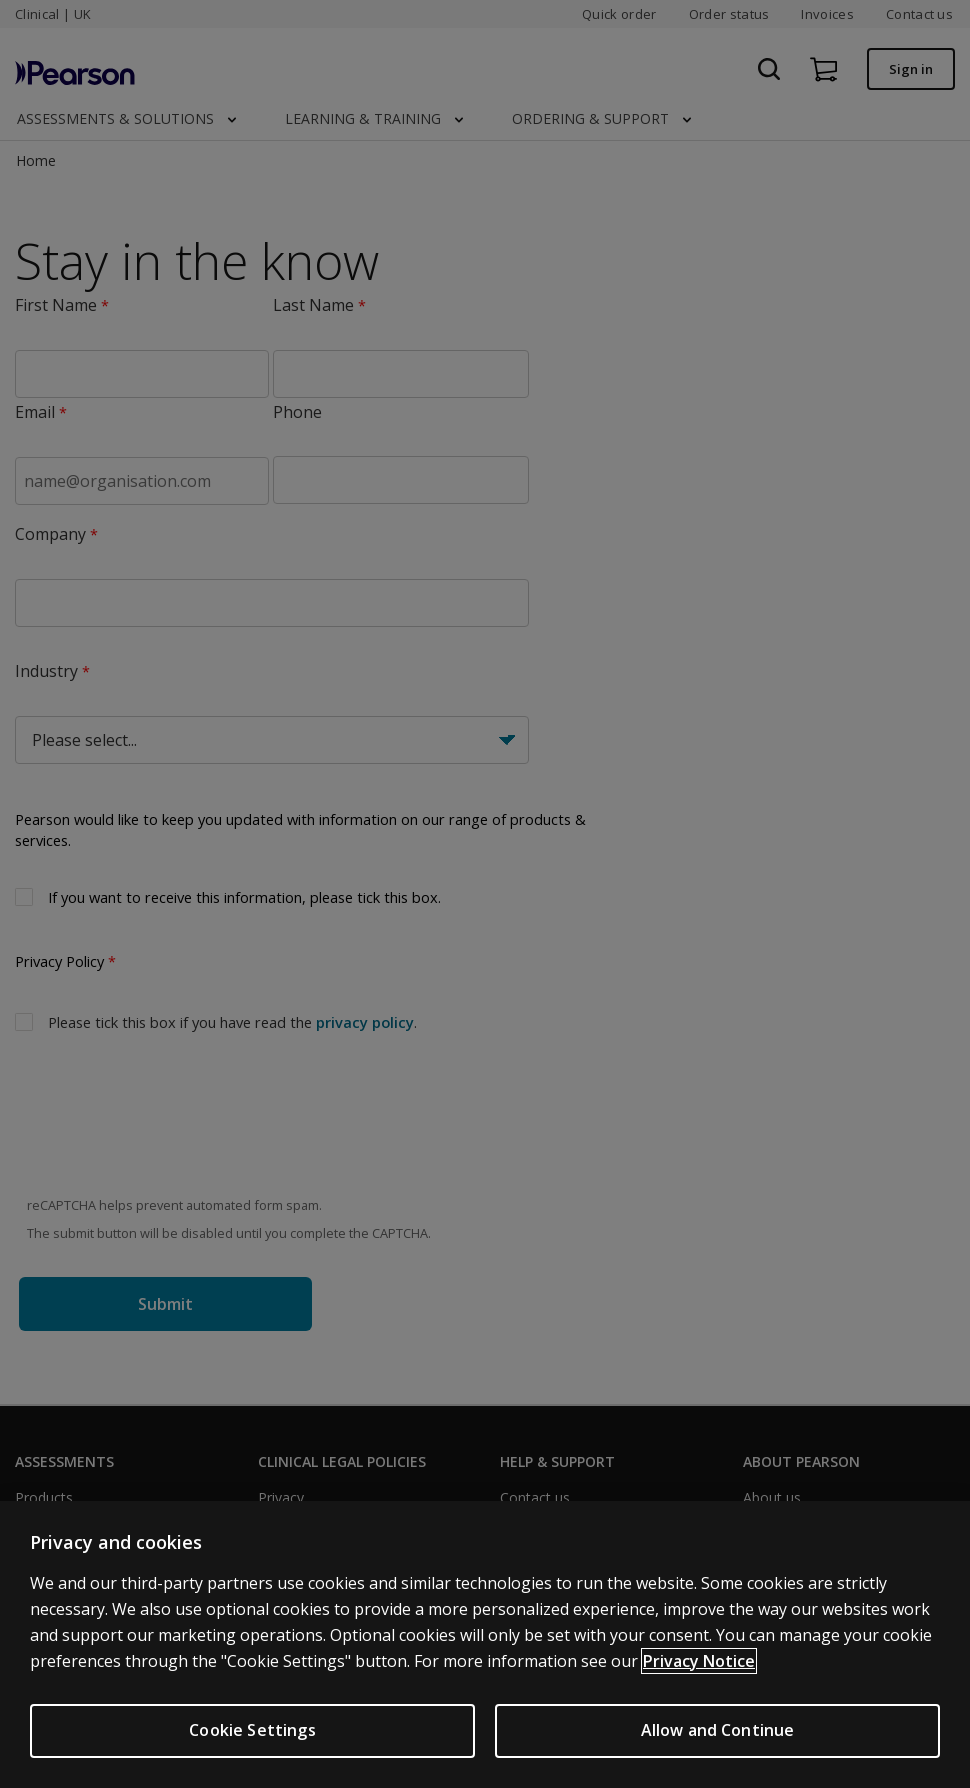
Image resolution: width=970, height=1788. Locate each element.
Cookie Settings (252, 1730)
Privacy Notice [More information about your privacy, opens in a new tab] (699, 1661)
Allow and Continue (718, 1730)
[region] (485, 1644)
